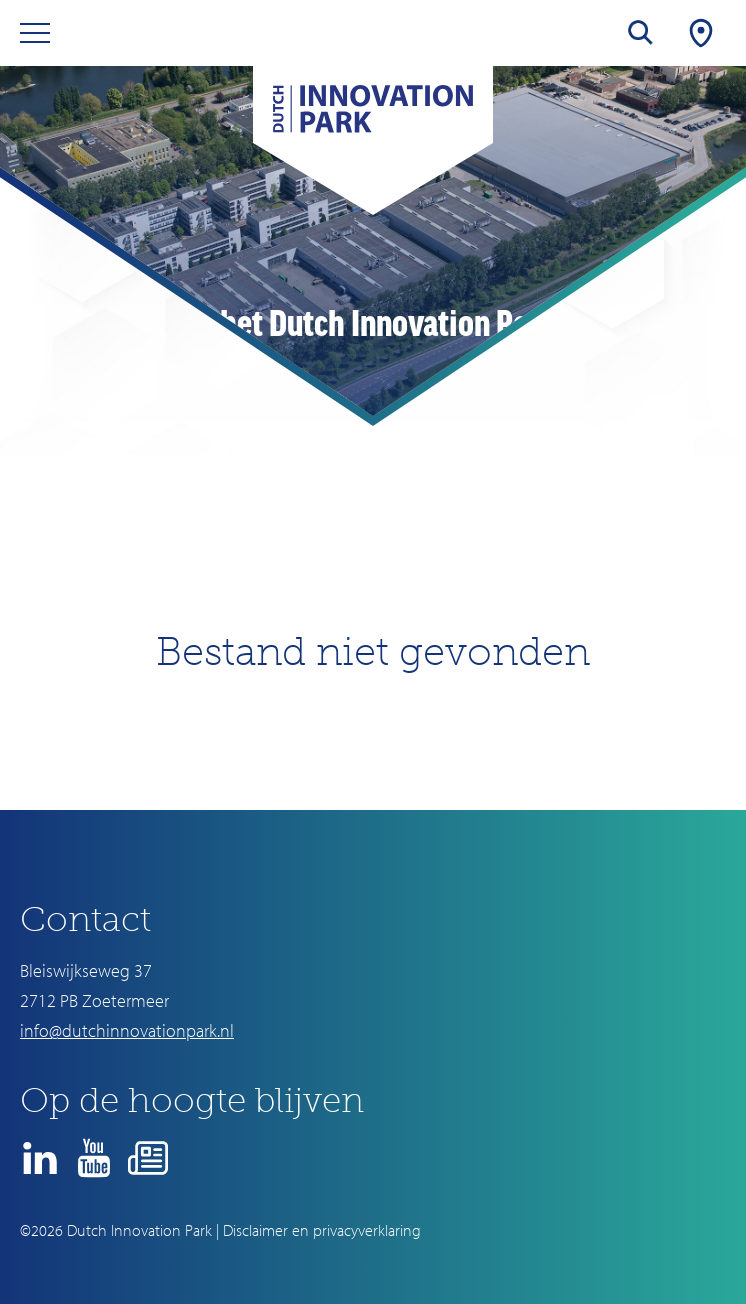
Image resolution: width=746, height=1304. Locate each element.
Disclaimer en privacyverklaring (322, 1230)
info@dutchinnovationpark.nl (127, 1030)
